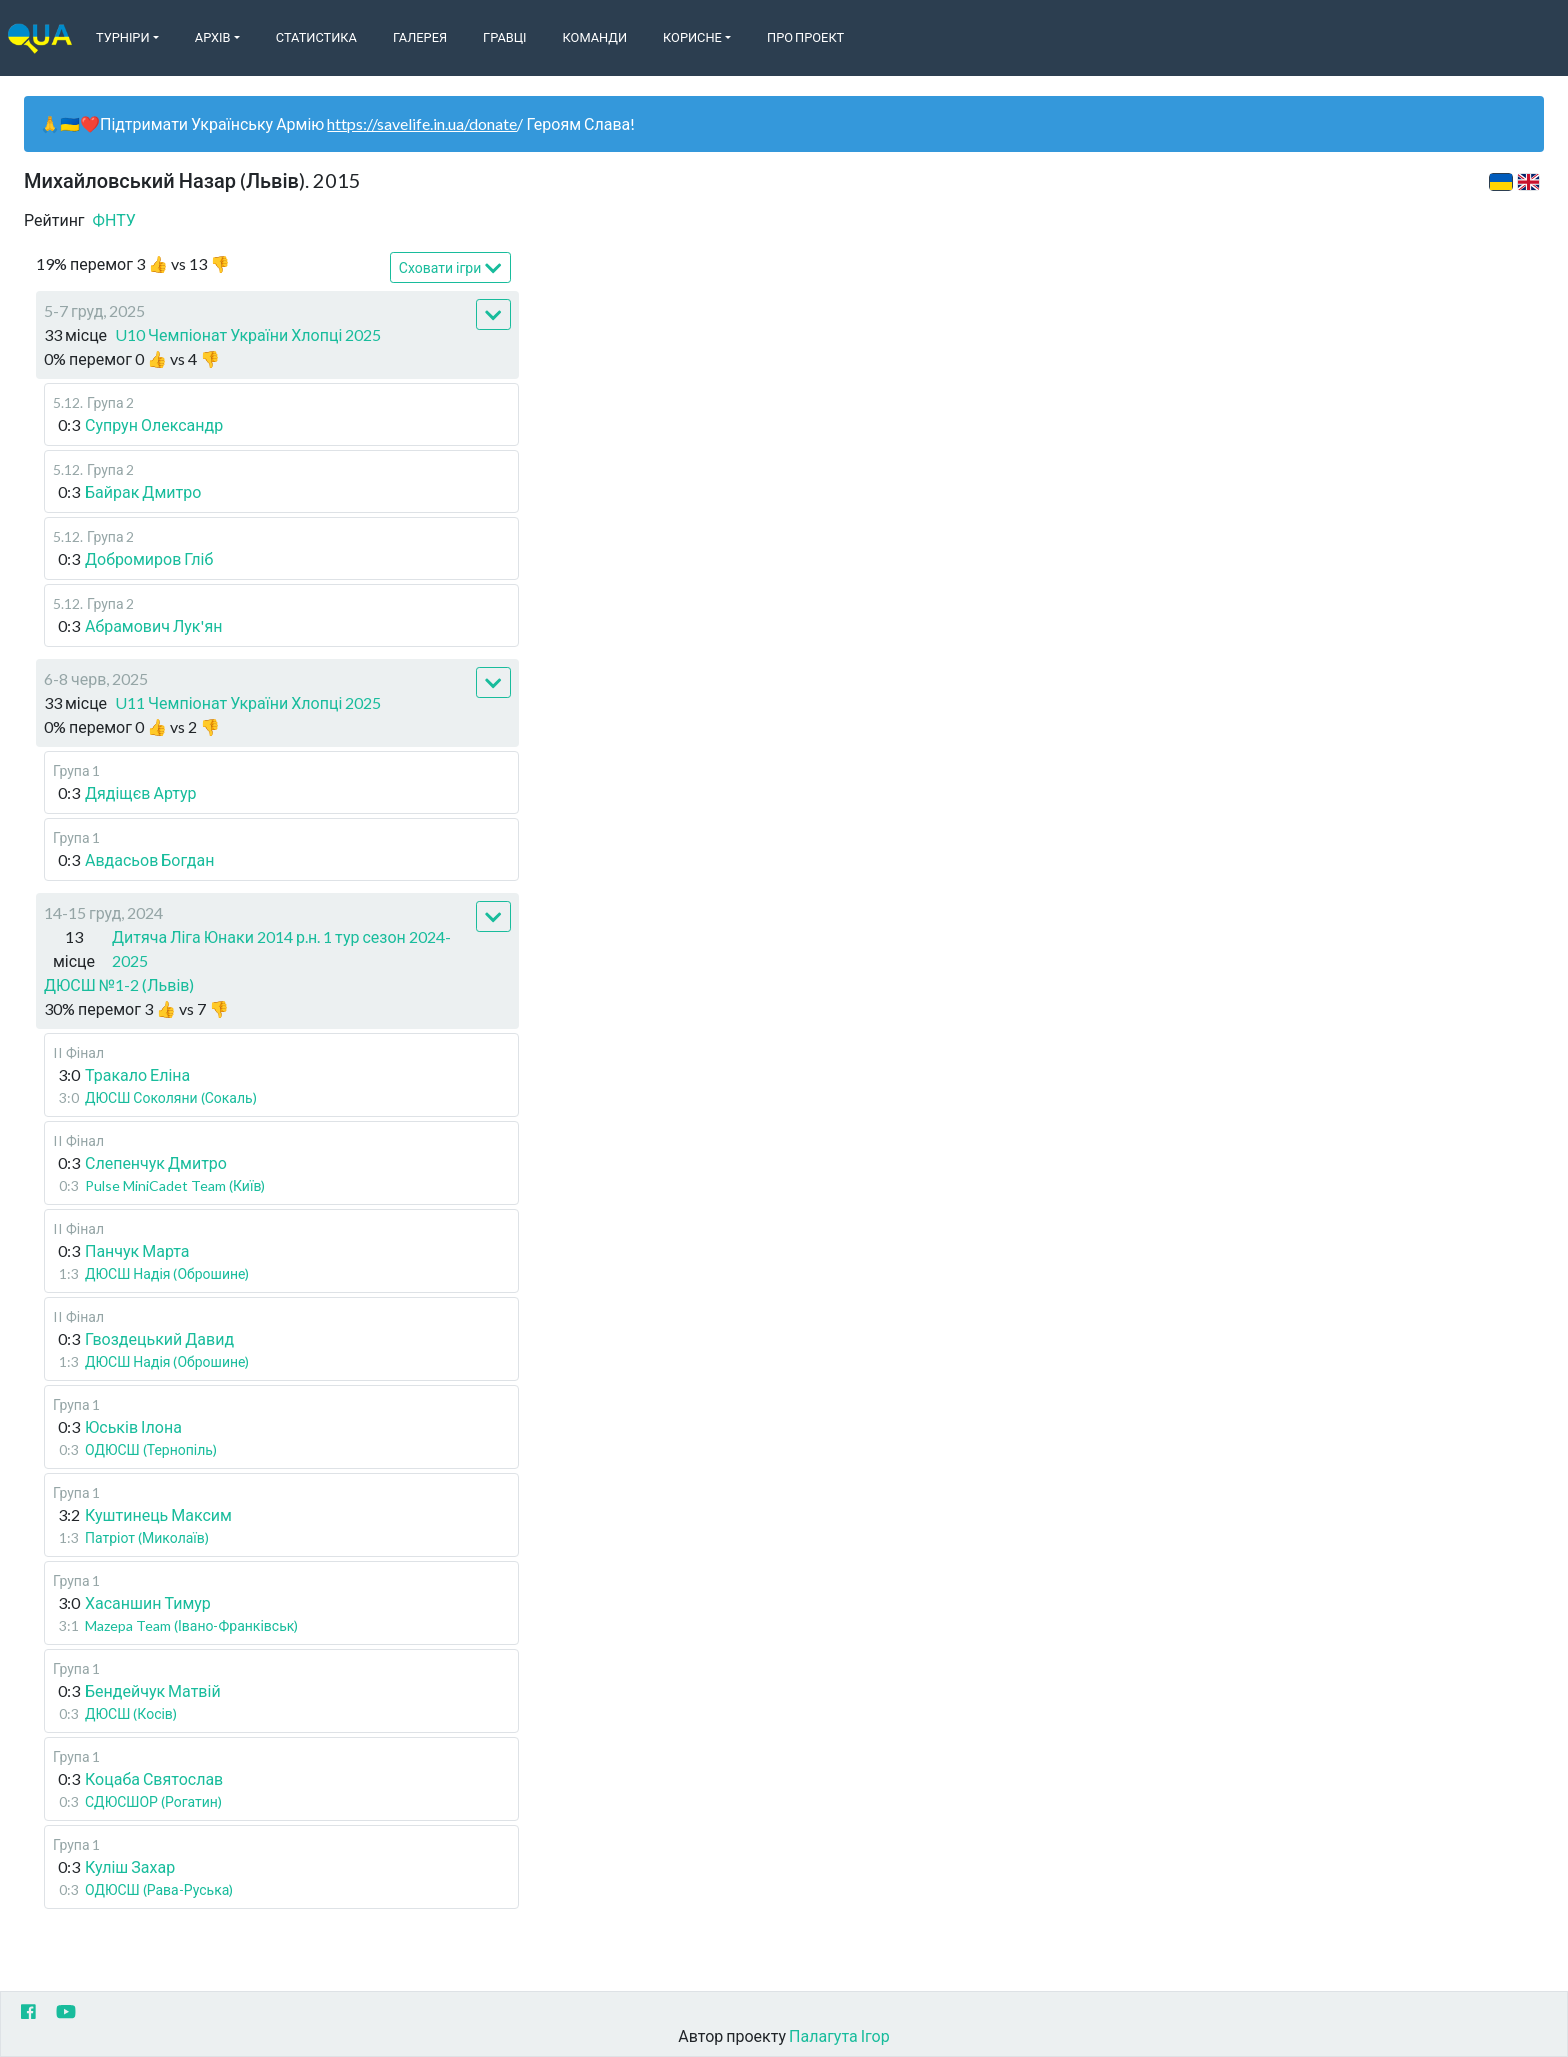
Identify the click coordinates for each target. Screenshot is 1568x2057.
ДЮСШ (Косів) (131, 1713)
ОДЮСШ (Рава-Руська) (159, 1889)
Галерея (420, 37)
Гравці (505, 37)
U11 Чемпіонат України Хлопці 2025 (248, 702)
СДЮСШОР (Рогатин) (153, 1801)
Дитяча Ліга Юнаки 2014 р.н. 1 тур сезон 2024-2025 (281, 948)
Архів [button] (213, 37)
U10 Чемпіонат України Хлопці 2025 (248, 334)
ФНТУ (114, 219)
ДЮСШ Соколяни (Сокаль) (171, 1097)
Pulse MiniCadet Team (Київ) (175, 1185)
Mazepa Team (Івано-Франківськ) (191, 1625)
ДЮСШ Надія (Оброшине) (167, 1273)
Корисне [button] (692, 37)
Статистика (316, 37)
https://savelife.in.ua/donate (422, 123)
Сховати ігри (450, 268)
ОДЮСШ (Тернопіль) (151, 1449)
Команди (595, 37)
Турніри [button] (123, 37)
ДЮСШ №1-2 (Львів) (119, 984)
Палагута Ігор (839, 2035)
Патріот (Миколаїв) (147, 1537)
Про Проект (805, 37)
